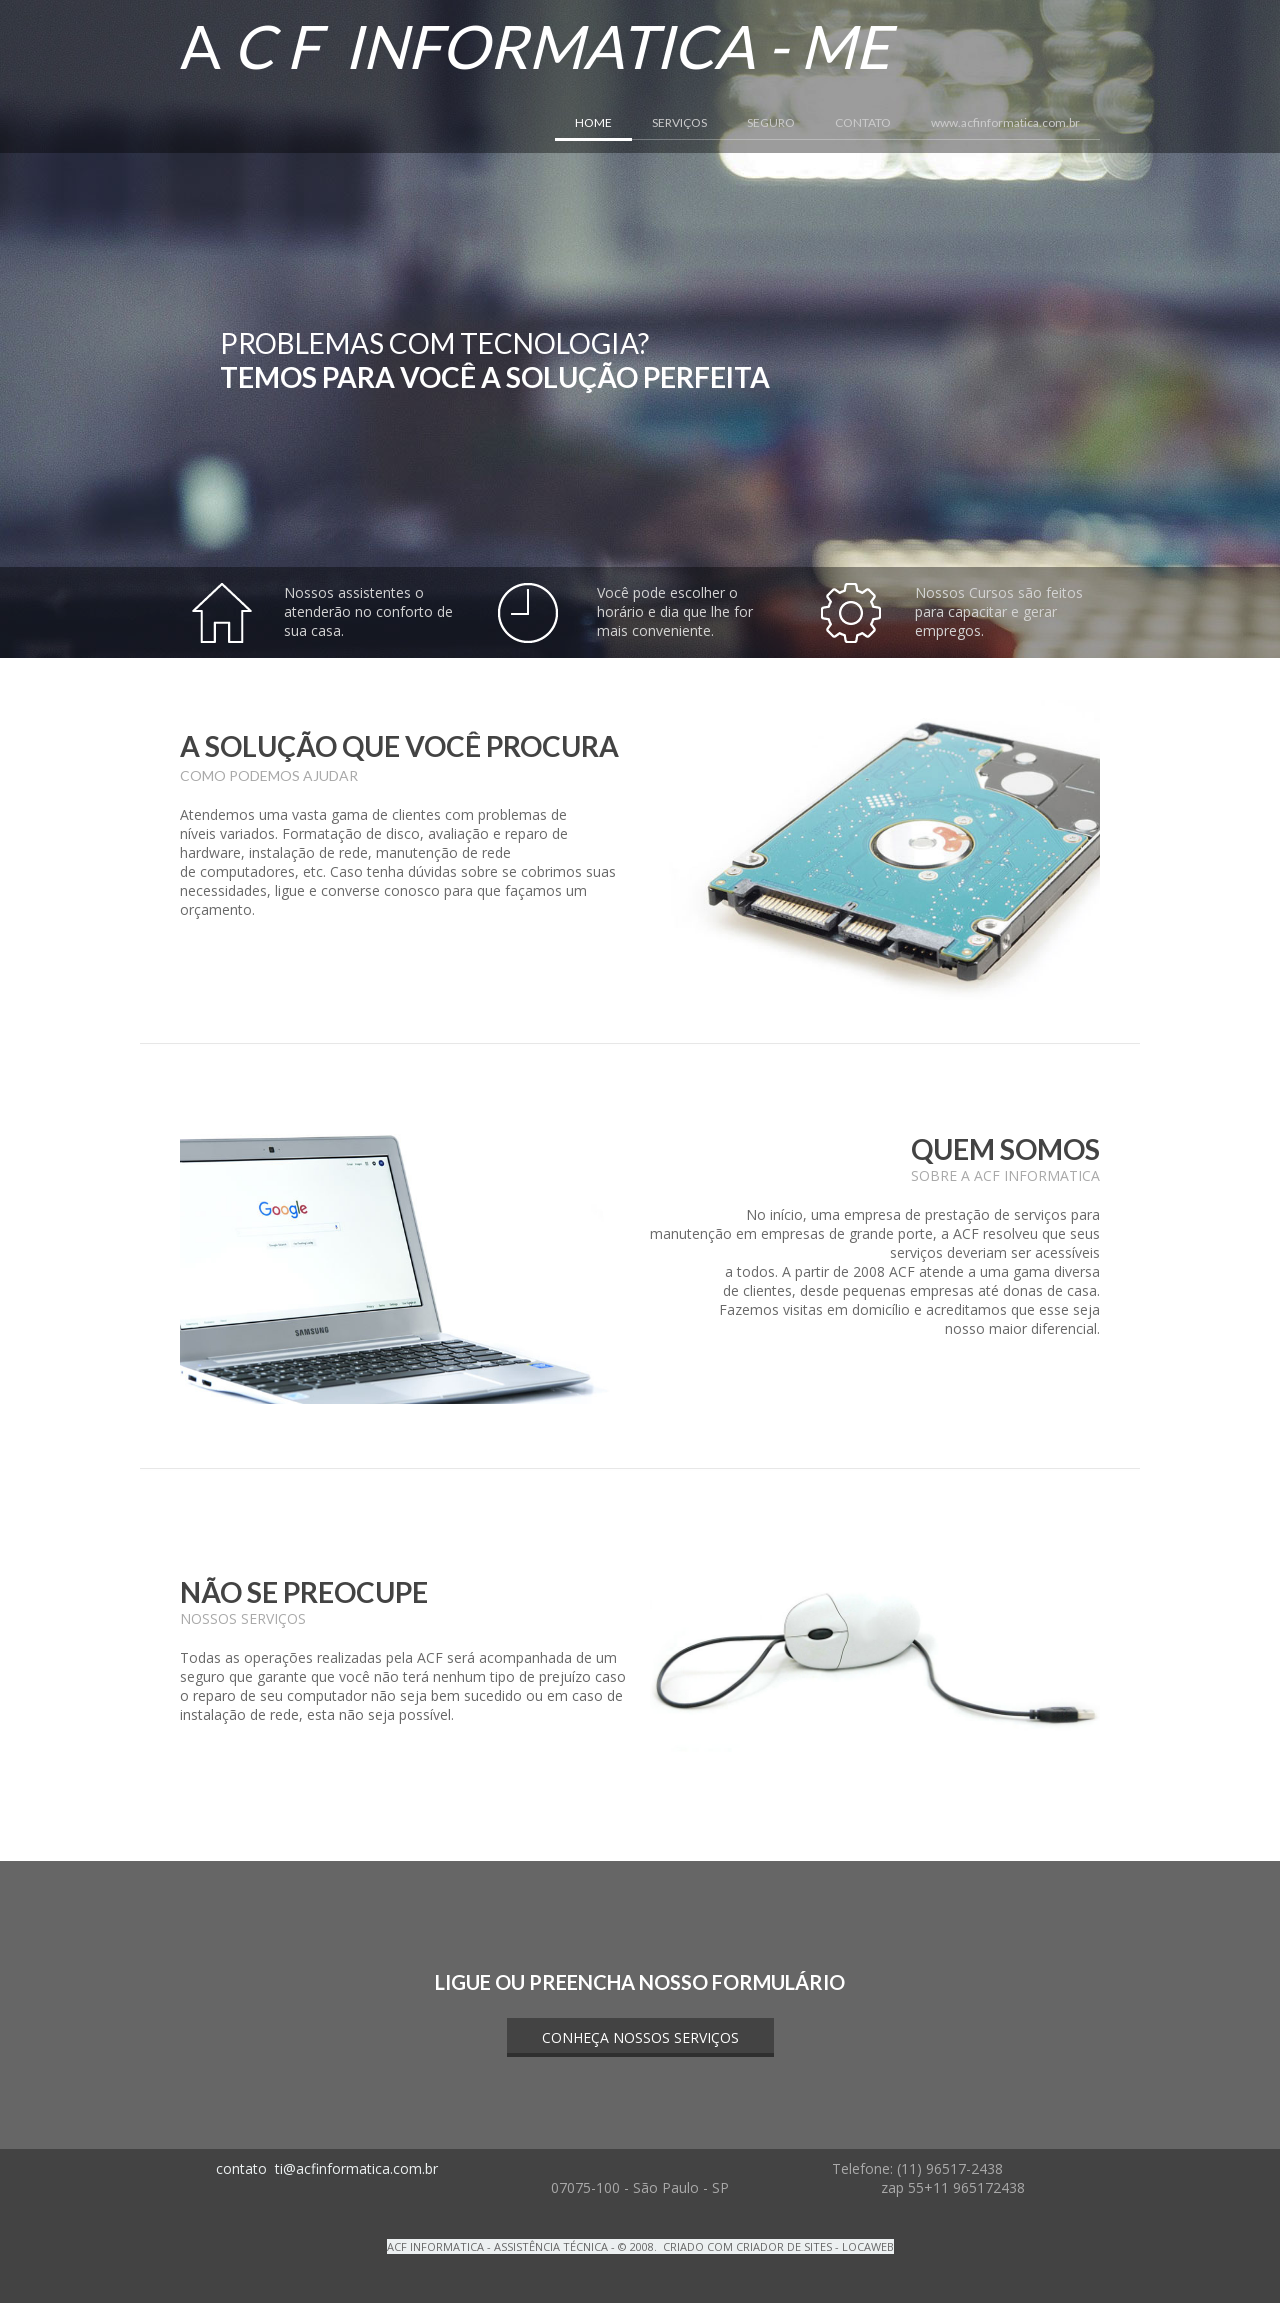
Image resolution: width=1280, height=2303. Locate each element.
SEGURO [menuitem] (771, 122)
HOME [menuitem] (593, 122)
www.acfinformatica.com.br (1005, 122)
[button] (640, 2037)
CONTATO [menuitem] (863, 122)
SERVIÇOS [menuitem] (679, 122)
